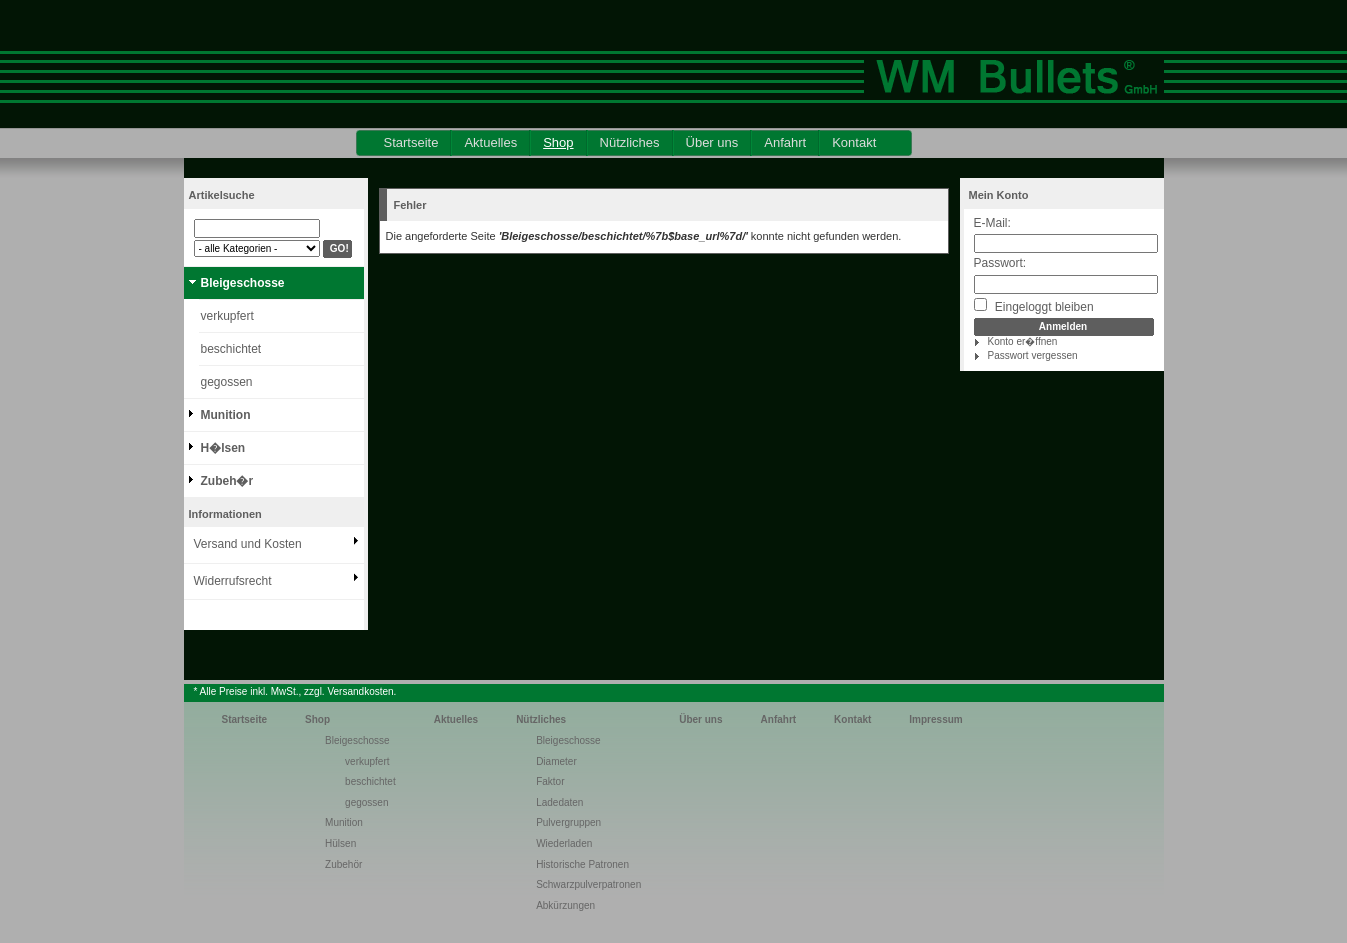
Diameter (556, 761)
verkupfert (227, 316)
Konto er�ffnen (1023, 341)
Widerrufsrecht (233, 581)
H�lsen (223, 448)
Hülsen (340, 843)
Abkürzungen (565, 905)
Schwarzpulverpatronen (588, 884)
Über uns (712, 142)
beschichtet (231, 349)
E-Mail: (992, 223)
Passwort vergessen (1033, 355)
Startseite (411, 142)
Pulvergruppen (568, 822)
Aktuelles (490, 142)
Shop (558, 142)
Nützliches (630, 142)
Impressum (935, 719)
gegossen (227, 382)
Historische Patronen (582, 864)
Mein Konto (999, 195)
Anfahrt (785, 142)
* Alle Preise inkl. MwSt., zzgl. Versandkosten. (295, 691)
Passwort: (1000, 263)
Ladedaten (559, 802)
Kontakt (854, 142)
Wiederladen (564, 843)
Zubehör (343, 864)
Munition (226, 415)
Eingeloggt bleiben (1034, 306)
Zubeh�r (227, 481)
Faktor (550, 781)
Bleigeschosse (243, 283)
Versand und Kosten (248, 544)
